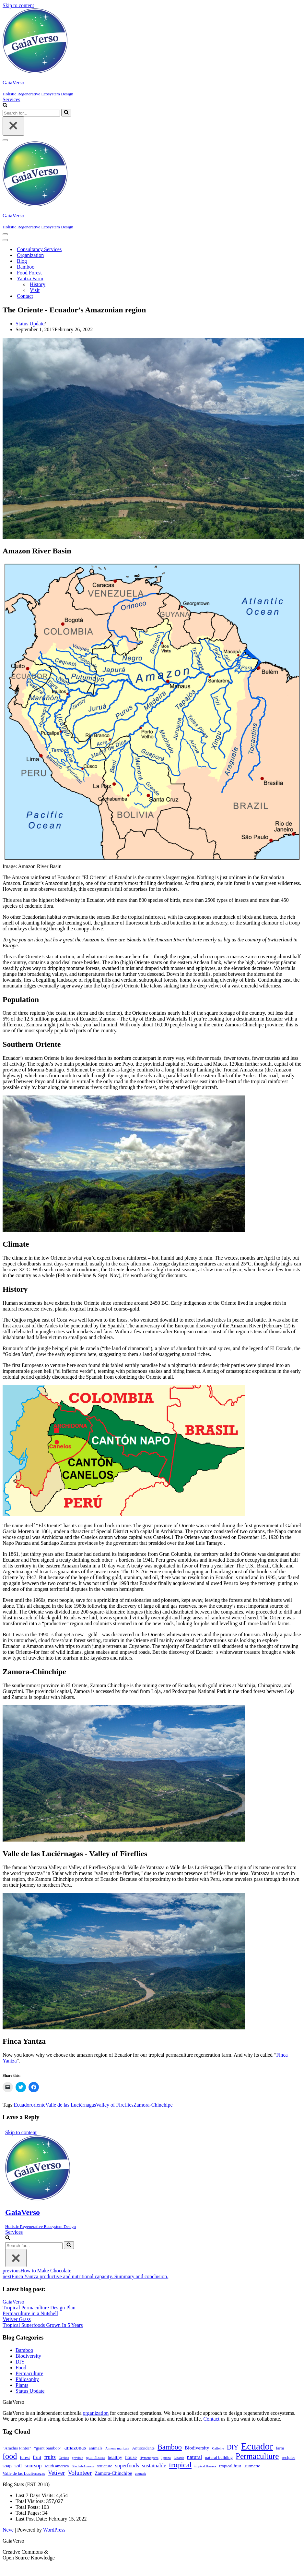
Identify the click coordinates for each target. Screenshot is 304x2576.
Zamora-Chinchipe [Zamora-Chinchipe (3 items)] (113, 2473)
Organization (30, 255)
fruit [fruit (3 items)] (37, 2457)
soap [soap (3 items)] (7, 2465)
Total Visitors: (31, 2501)
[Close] (13, 126)
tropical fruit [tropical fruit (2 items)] (230, 2465)
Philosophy (27, 2379)
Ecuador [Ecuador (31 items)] (257, 2446)
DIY (20, 2361)
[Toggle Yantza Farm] (116, 279)
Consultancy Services (39, 249)
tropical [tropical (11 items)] (180, 2465)
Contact (25, 296)
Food (21, 2367)
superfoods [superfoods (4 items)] (127, 2465)
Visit (35, 290)
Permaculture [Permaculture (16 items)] (257, 2456)
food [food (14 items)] (10, 2456)
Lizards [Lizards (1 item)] (179, 2458)
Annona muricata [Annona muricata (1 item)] (117, 2448)
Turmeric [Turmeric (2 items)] (252, 2465)
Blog (22, 261)
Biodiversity (28, 2356)
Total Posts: (28, 2507)
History (37, 284)
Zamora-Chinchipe (153, 2105)
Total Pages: (29, 2513)
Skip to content (18, 5)
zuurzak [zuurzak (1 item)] (140, 2473)
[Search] (5, 105)
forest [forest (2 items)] (25, 2457)
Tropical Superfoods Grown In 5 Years (43, 2325)
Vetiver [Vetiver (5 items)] (56, 2473)
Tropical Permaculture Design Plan (39, 2307)
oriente (38, 2105)
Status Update (30, 323)
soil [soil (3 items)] (18, 2465)
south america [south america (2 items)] (56, 2465)
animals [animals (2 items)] (95, 2448)
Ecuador (22, 2105)
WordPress (54, 2530)
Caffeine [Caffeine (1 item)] (218, 2448)
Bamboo (25, 267)
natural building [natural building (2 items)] (219, 2457)
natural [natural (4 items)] (194, 2457)
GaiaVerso (13, 2301)
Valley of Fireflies (115, 2105)
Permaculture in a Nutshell (30, 2313)
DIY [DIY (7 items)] (232, 2447)
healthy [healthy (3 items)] (115, 2457)
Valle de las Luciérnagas (70, 2105)
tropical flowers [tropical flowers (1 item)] (205, 2466)
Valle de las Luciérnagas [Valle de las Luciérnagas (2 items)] (24, 2473)
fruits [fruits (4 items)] (50, 2457)
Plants (22, 2385)
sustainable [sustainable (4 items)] (154, 2465)
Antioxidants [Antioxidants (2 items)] (143, 2448)
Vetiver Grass (17, 2319)
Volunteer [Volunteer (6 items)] (80, 2472)
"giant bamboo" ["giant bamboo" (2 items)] (48, 2448)
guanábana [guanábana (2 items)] (95, 2457)
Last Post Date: (32, 2519)
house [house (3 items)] (131, 2457)
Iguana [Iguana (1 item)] (166, 2458)
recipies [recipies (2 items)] (288, 2457)
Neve (8, 2530)
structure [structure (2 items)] (104, 2465)
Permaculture (29, 2373)
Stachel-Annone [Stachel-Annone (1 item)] (83, 2466)
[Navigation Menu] (5, 140)
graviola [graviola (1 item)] (77, 2458)
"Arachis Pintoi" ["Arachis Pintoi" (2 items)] (17, 2448)
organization (96, 2413)
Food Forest (29, 272)
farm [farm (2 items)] (280, 2448)
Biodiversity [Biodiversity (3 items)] (197, 2447)
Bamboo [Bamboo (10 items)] (170, 2447)
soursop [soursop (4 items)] (33, 2465)
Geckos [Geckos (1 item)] (64, 2458)
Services (11, 99)
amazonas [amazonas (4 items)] (75, 2448)
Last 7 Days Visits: (36, 2495)
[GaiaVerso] (152, 52)
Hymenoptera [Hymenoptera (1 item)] (149, 2458)
